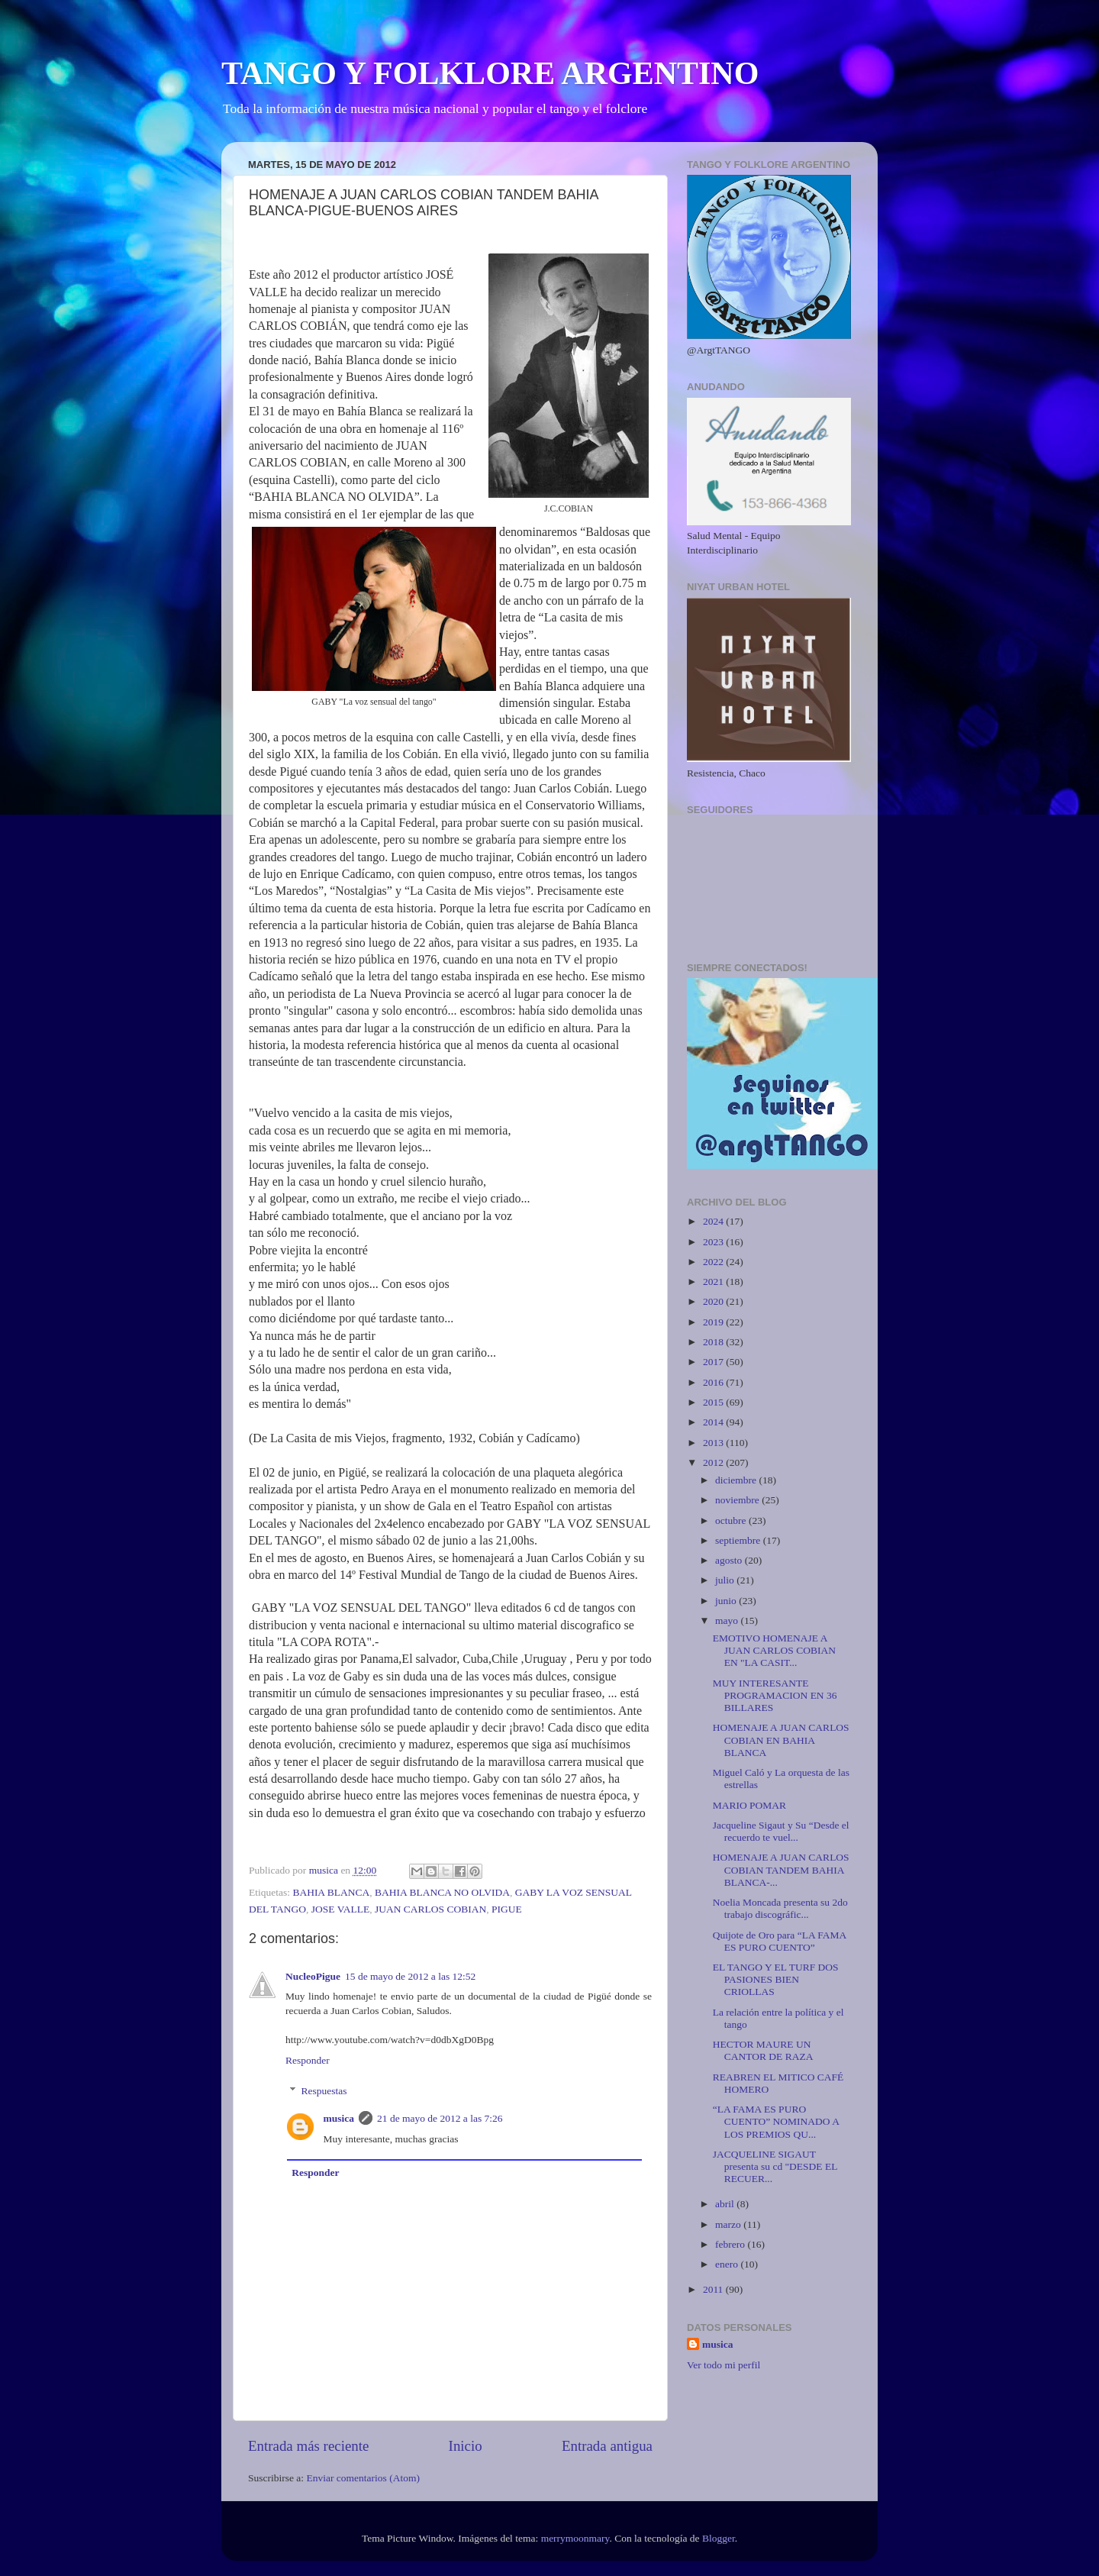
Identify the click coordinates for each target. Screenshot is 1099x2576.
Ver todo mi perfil (723, 2365)
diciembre (737, 1480)
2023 (714, 1242)
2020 (714, 1301)
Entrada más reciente (308, 2446)
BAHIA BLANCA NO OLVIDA (442, 1892)
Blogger (718, 2538)
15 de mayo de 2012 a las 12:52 (410, 1976)
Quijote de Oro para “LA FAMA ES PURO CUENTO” (779, 1941)
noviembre (738, 1500)
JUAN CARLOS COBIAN (430, 1909)
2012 (714, 1462)
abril (725, 2204)
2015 (714, 1402)
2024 (714, 1221)
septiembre (739, 1540)
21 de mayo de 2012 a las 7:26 (440, 2118)
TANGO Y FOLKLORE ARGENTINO (490, 73)
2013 (714, 1442)
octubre (732, 1520)
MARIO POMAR (749, 1805)
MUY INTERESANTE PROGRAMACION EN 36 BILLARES (775, 1695)
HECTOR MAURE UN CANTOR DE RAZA (763, 2050)
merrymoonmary (575, 2538)
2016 (714, 1382)
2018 (714, 1342)
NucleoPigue (312, 1976)
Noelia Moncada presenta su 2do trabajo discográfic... (780, 1908)
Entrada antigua (607, 2446)
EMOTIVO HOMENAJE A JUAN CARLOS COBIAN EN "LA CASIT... (774, 1650)
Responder (307, 2060)
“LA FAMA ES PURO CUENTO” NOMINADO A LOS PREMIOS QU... (776, 2121)
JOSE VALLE (340, 1909)
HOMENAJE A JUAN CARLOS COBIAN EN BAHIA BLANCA (781, 1740)
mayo (727, 1620)
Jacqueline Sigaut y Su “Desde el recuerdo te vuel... (781, 1831)
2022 (714, 1261)
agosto (730, 1560)
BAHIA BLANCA (330, 1892)
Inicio (465, 2446)
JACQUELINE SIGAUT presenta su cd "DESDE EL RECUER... (775, 2166)
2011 (714, 2289)
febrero (731, 2244)
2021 (714, 1281)
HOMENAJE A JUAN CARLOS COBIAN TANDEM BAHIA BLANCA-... (781, 1869)
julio (725, 1580)
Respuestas (324, 2091)
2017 (714, 1361)
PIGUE (506, 1909)
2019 (714, 1322)
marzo (729, 2224)
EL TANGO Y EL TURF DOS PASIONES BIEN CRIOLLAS (776, 1979)
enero (727, 2264)
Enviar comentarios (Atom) (363, 2478)
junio (727, 1600)
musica (339, 2118)
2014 (714, 1422)
